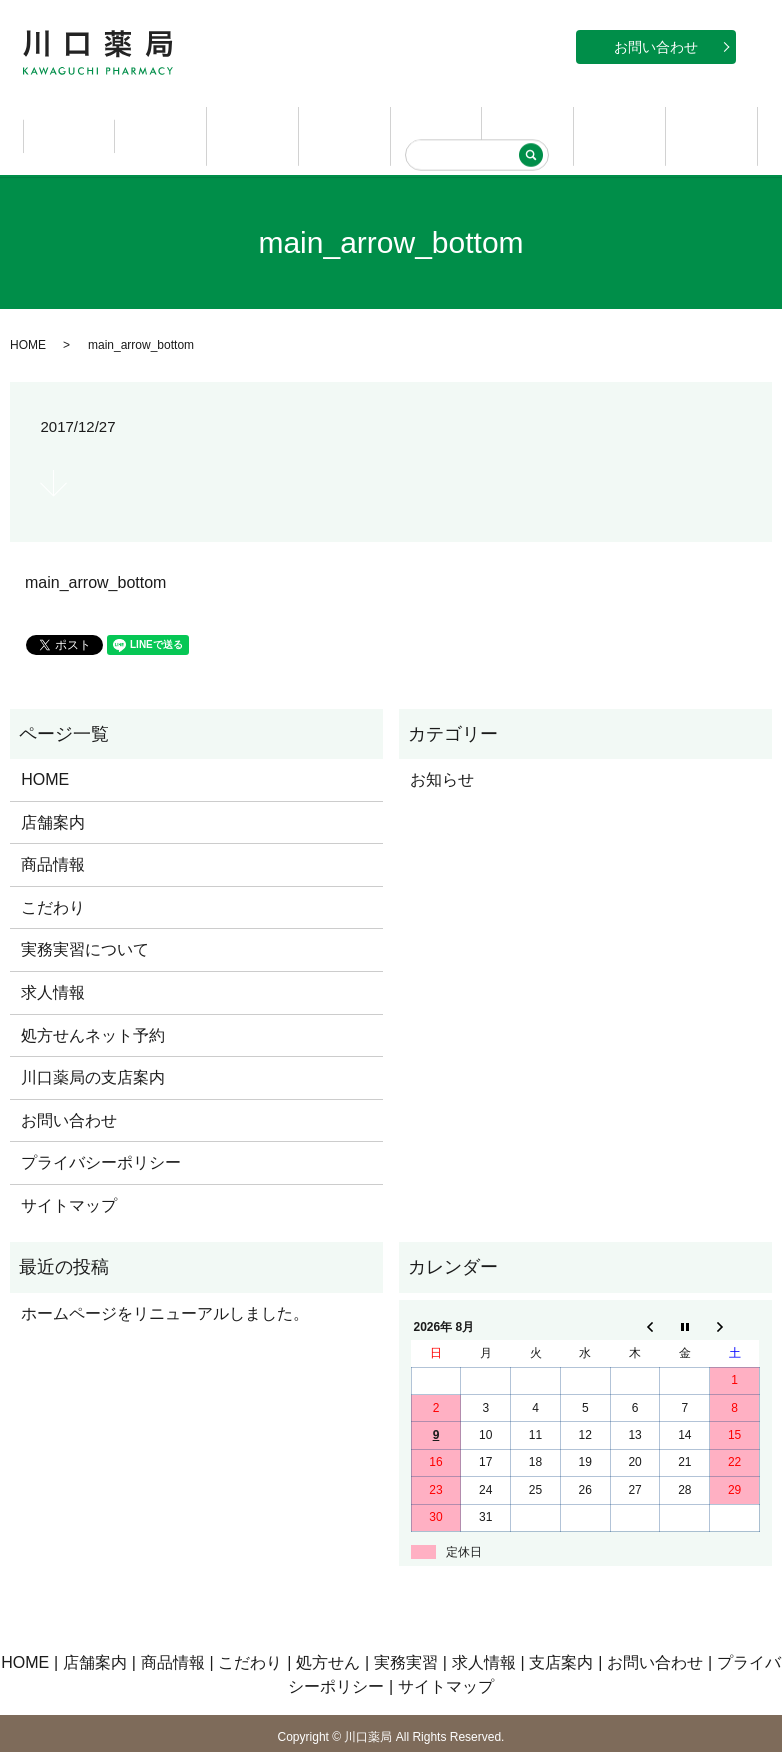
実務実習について (85, 919)
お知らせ (442, 749)
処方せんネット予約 (93, 1004)
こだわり (345, 121)
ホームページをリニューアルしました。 (165, 1283)
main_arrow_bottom (95, 552)
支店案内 (712, 121)
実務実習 (528, 121)
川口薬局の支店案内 (93, 1047)
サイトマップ (69, 1175)
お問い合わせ (656, 47)
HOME (69, 121)
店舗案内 (161, 121)
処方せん (436, 121)
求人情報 (620, 121)
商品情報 (253, 121)
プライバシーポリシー (101, 1132)
